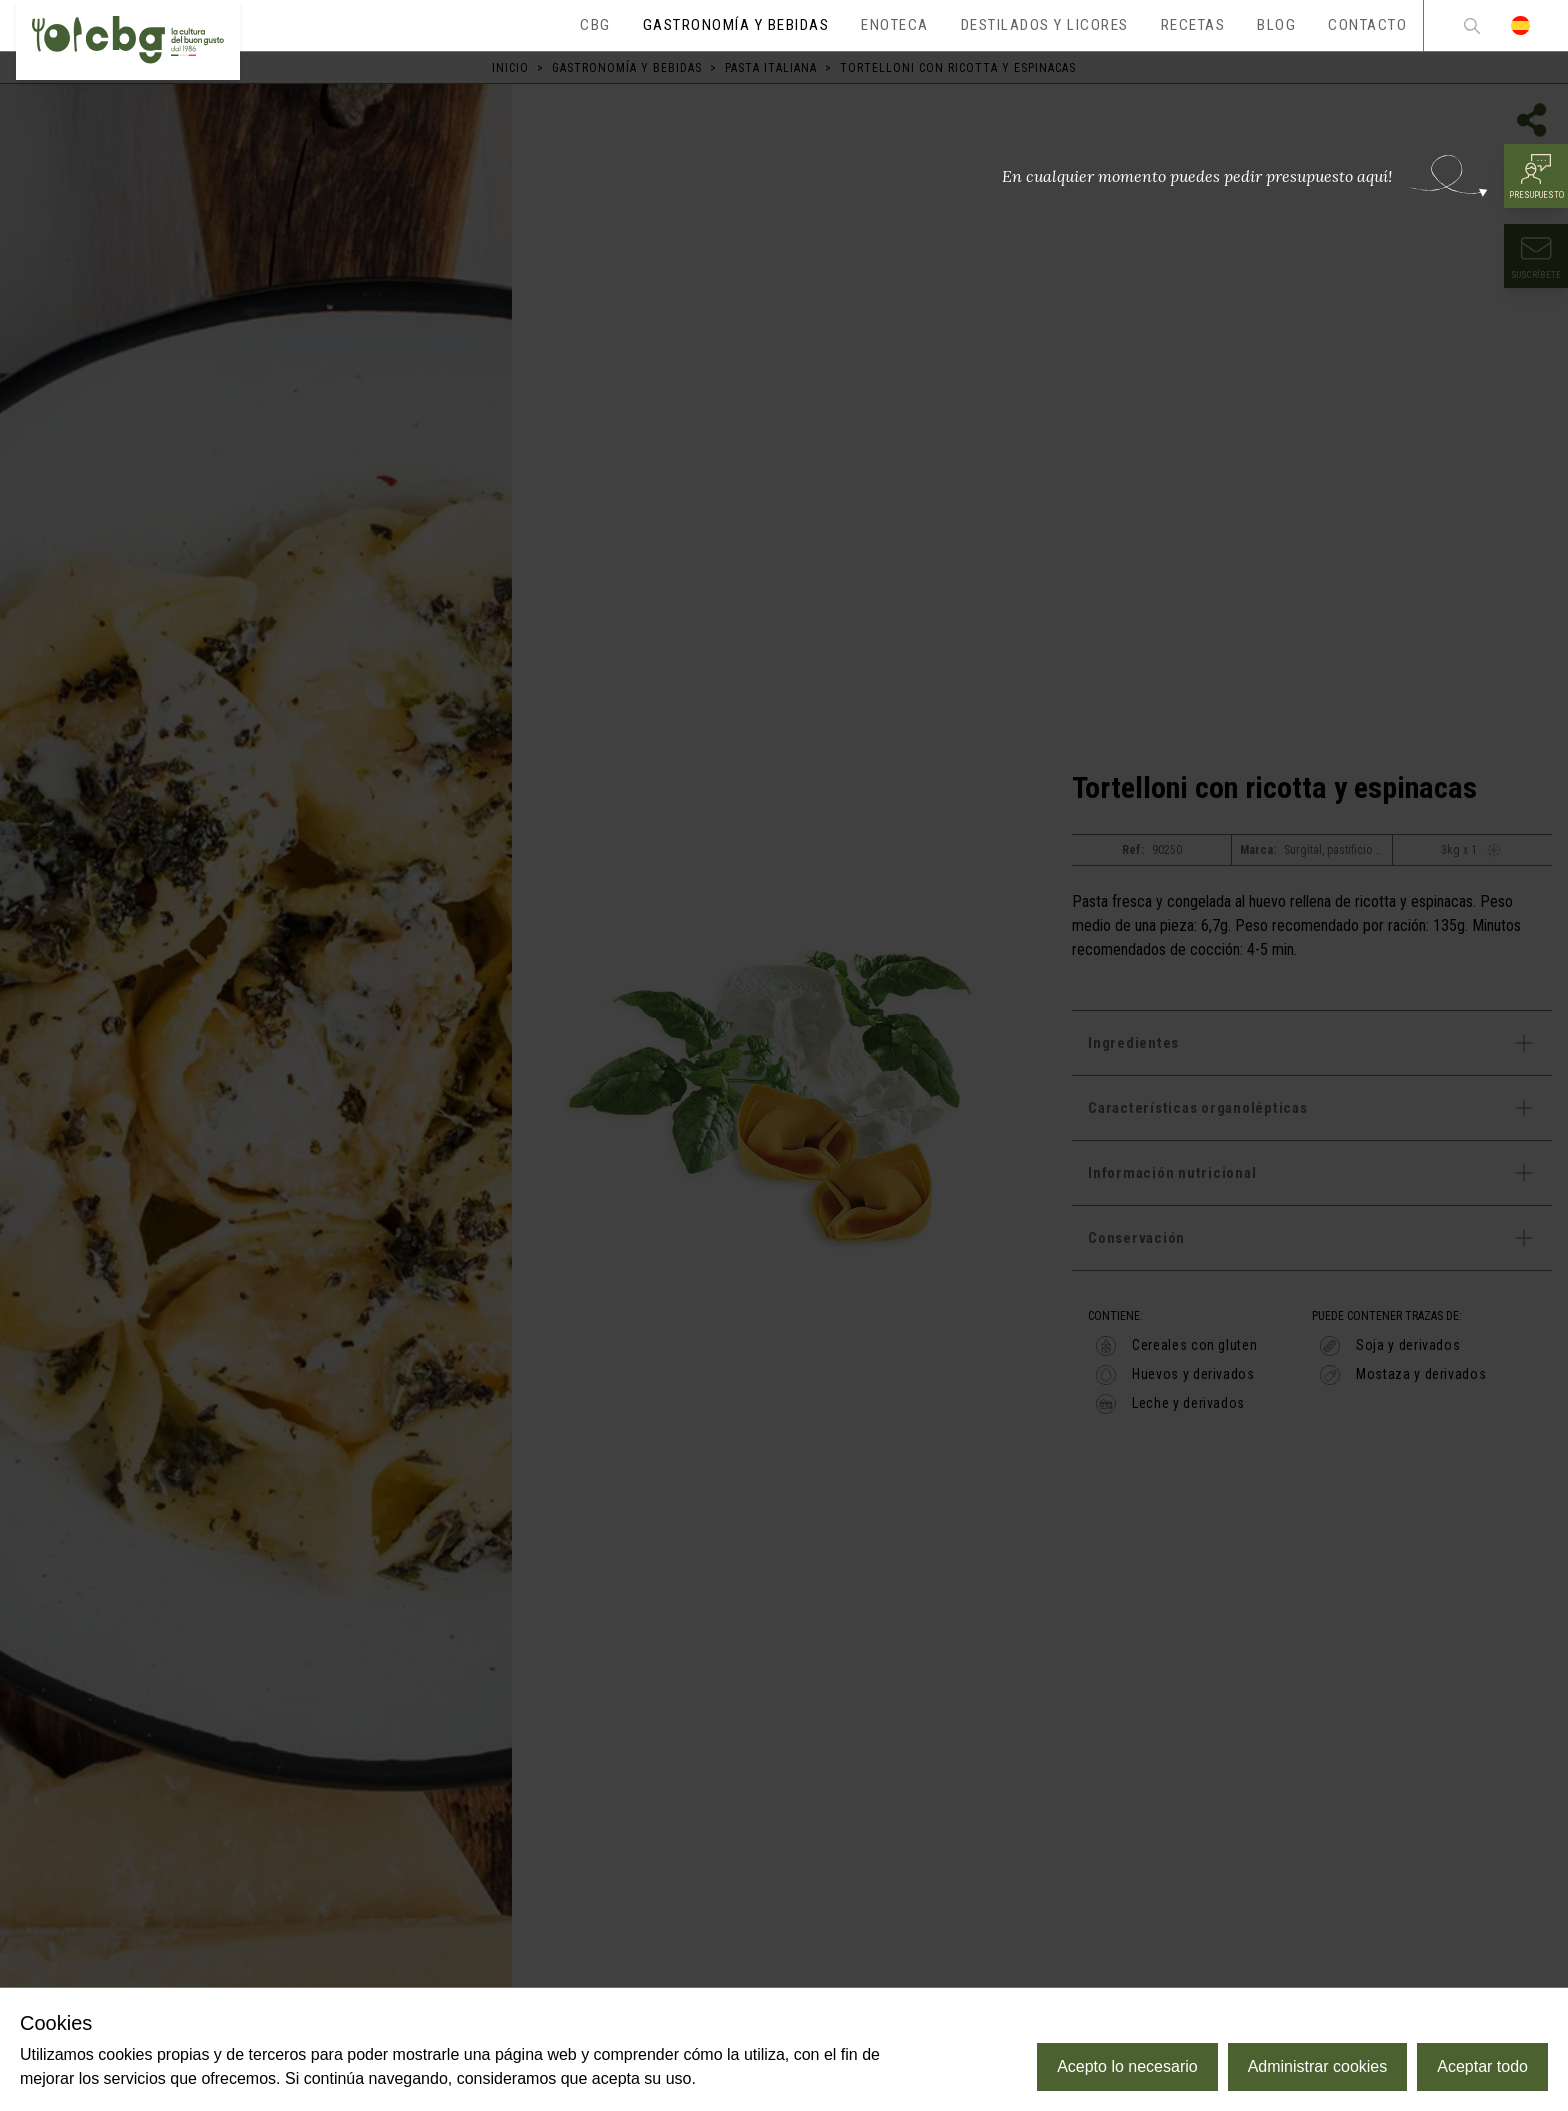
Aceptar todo (1482, 2066)
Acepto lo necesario (1127, 2066)
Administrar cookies (1318, 2066)
